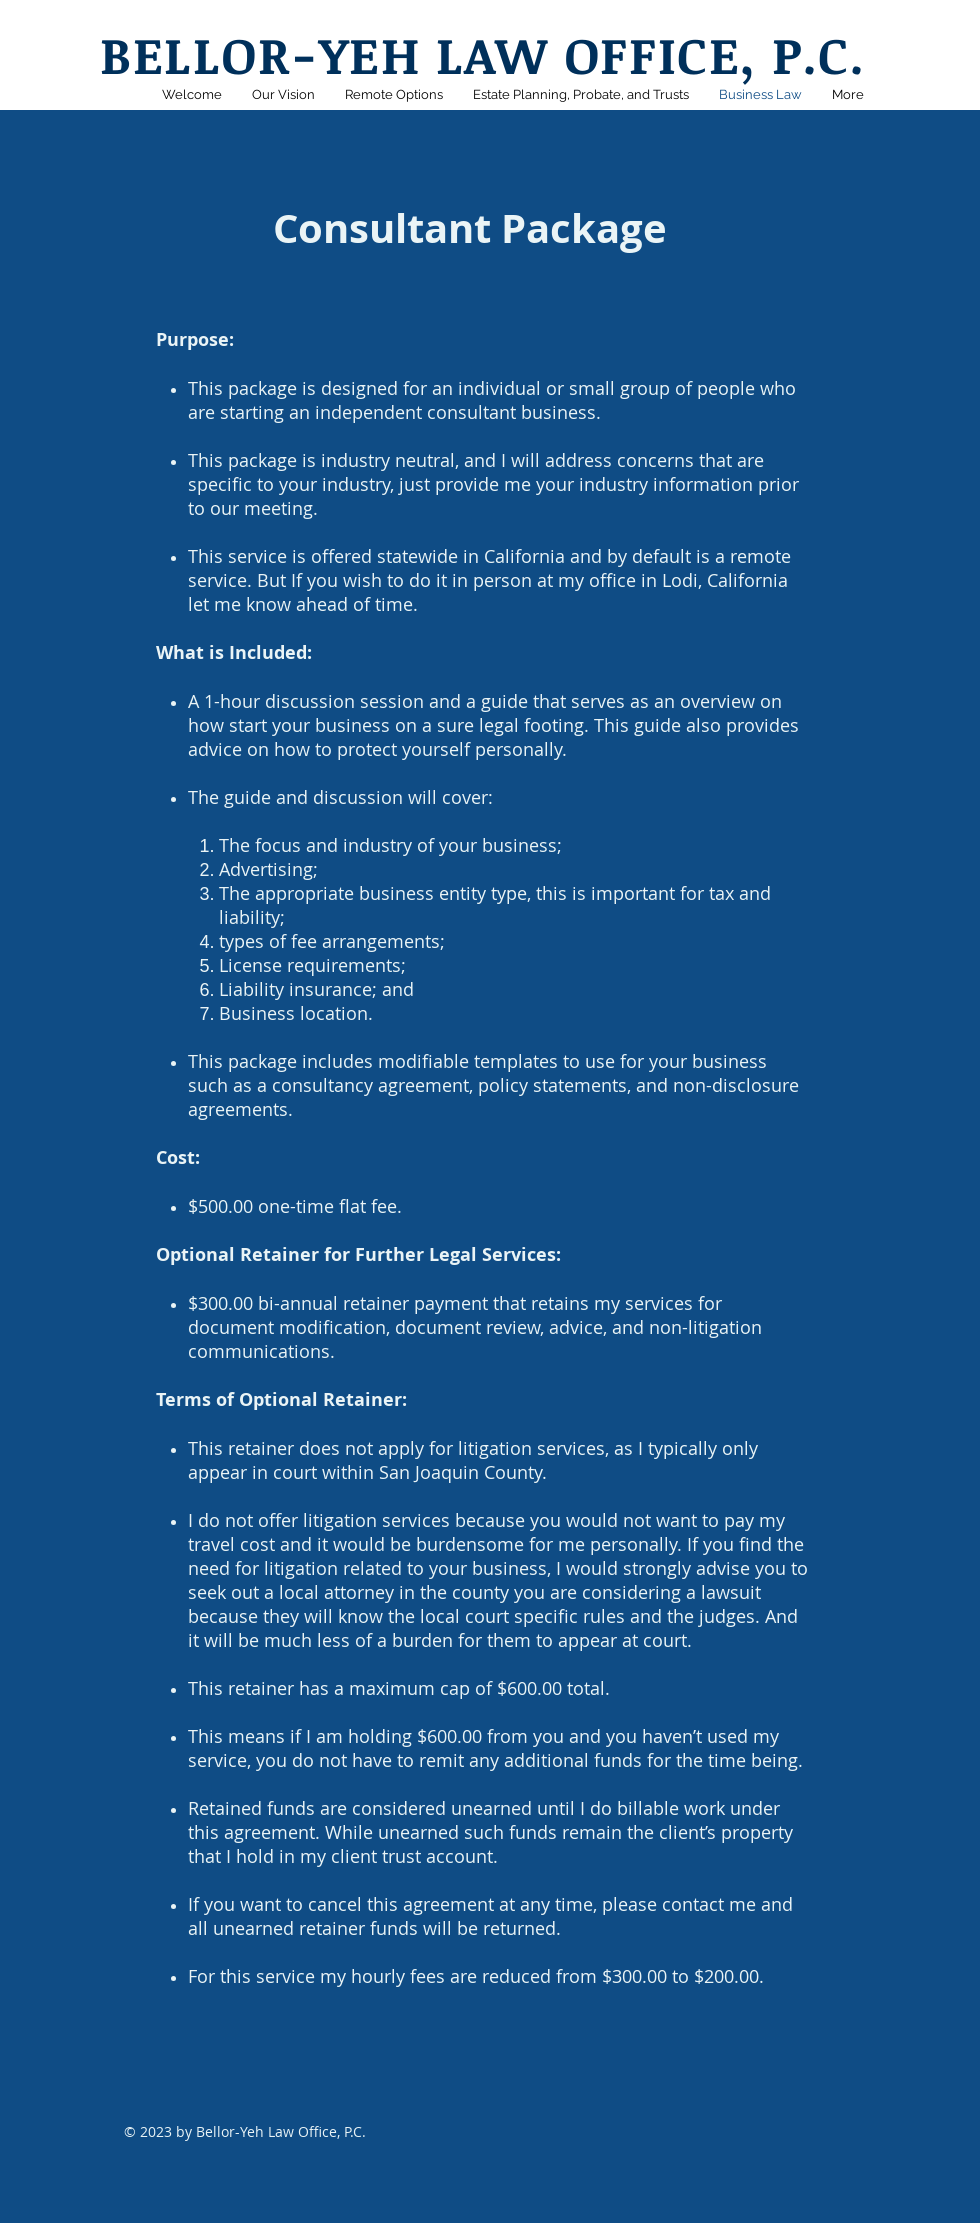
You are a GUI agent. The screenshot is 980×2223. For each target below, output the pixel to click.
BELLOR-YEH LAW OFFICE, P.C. (482, 54)
